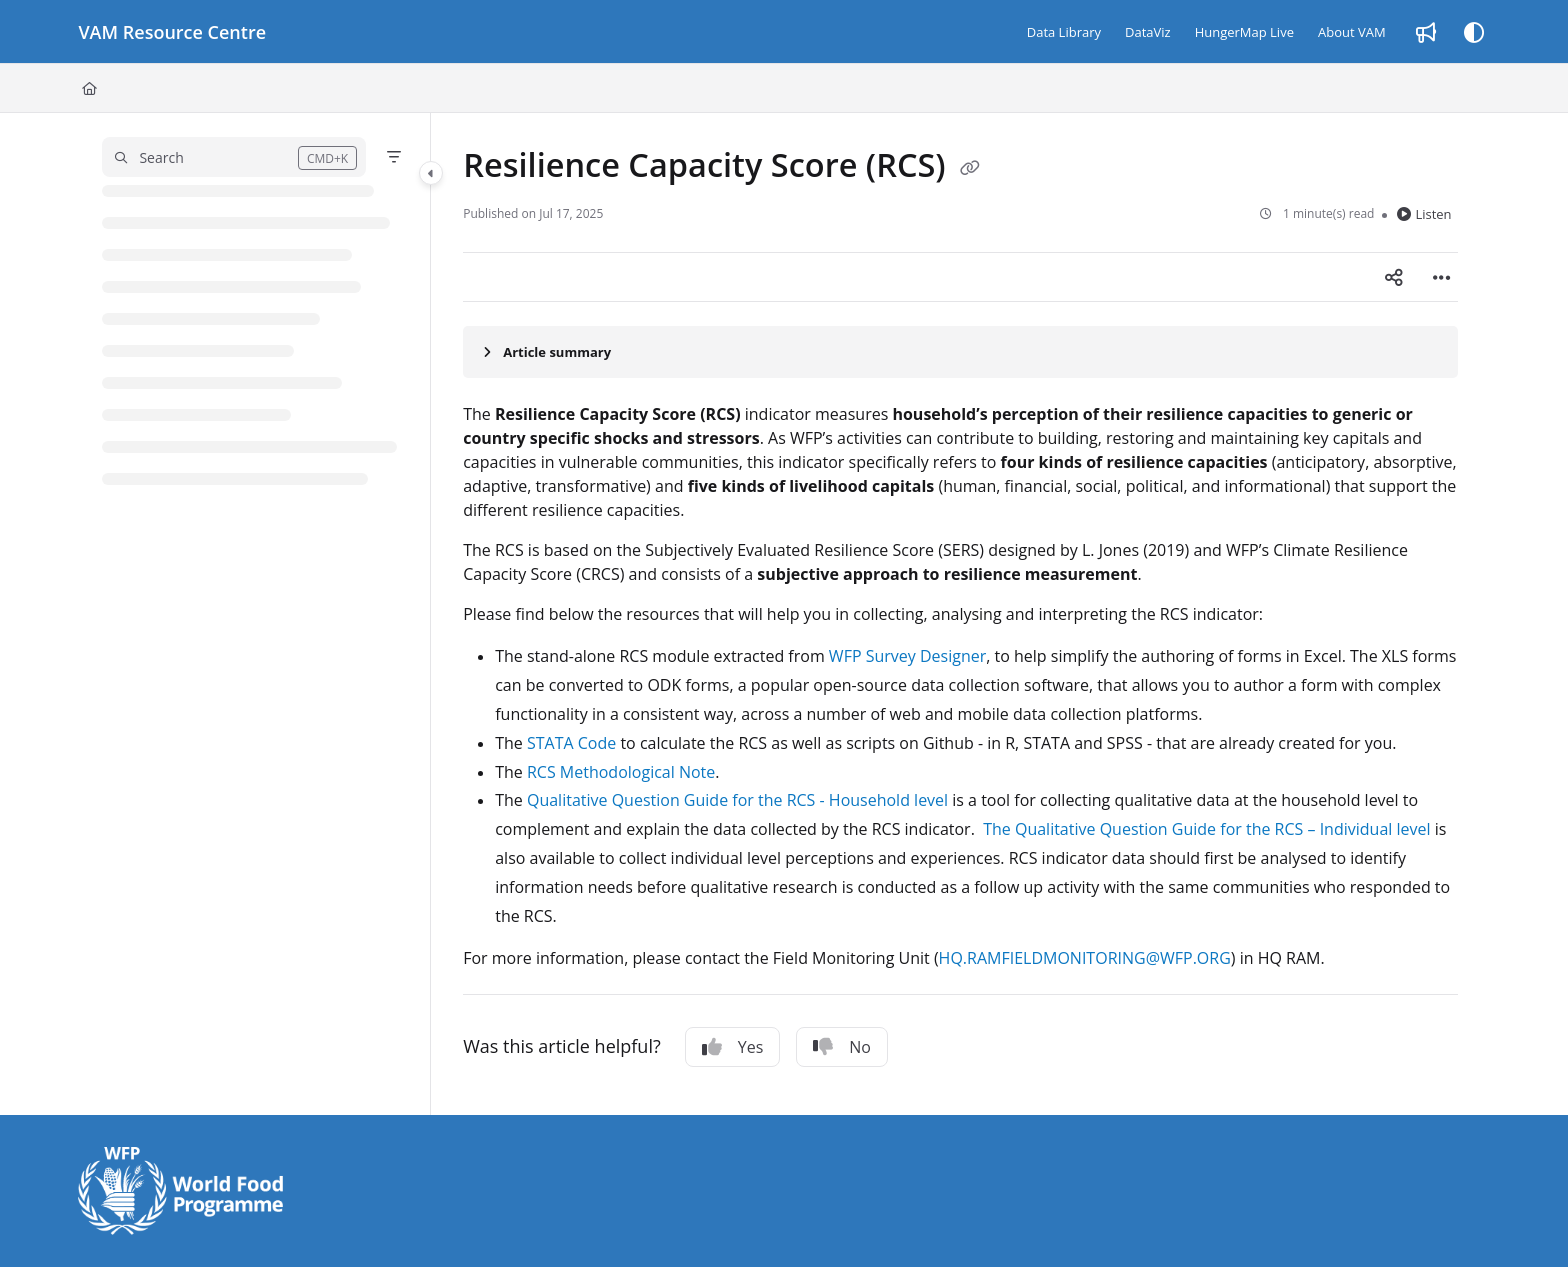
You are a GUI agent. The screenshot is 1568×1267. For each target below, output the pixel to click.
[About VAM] (1352, 32)
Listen (1424, 214)
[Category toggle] (431, 173)
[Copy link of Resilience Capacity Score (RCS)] (970, 168)
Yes (733, 1047)
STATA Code (571, 743)
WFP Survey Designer (907, 656)
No (842, 1047)
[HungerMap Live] (1244, 32)
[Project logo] (172, 32)
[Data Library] (1064, 32)
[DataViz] (1148, 32)
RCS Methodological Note (621, 772)
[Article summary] (960, 352)
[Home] (89, 88)
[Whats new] (1426, 32)
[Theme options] (1474, 32)
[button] (234, 157)
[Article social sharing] (1394, 277)
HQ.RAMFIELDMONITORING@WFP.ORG (1085, 958)
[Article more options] (1442, 277)
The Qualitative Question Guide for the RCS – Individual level (1206, 829)
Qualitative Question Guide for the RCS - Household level (737, 800)
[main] (960, 614)
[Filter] (394, 157)
